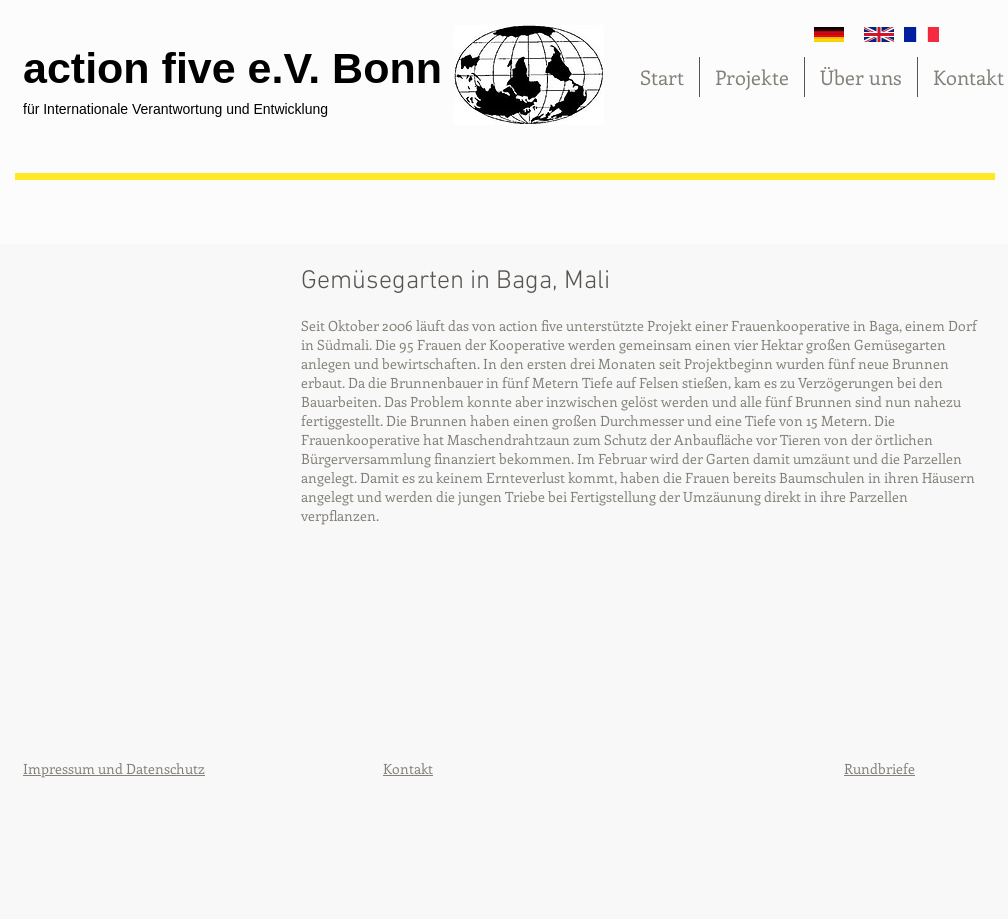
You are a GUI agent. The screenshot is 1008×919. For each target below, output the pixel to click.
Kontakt (408, 768)
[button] (153, 441)
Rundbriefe (879, 768)
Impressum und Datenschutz (114, 768)
